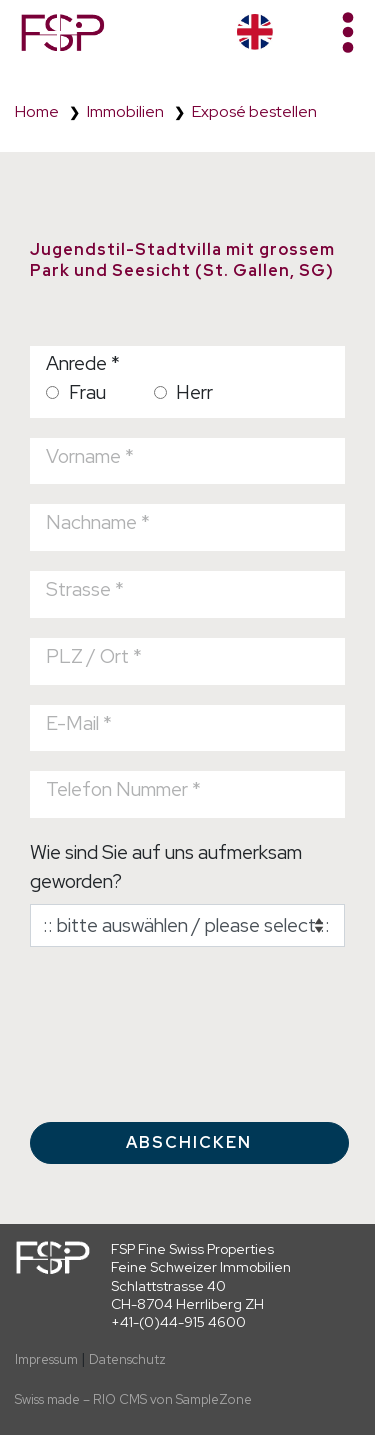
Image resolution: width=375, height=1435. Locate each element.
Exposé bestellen (254, 111)
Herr (184, 392)
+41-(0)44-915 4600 (178, 1322)
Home (37, 111)
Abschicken (189, 1142)
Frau (76, 392)
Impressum (46, 1359)
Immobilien (125, 111)
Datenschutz (127, 1359)
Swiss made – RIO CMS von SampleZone (133, 1399)
